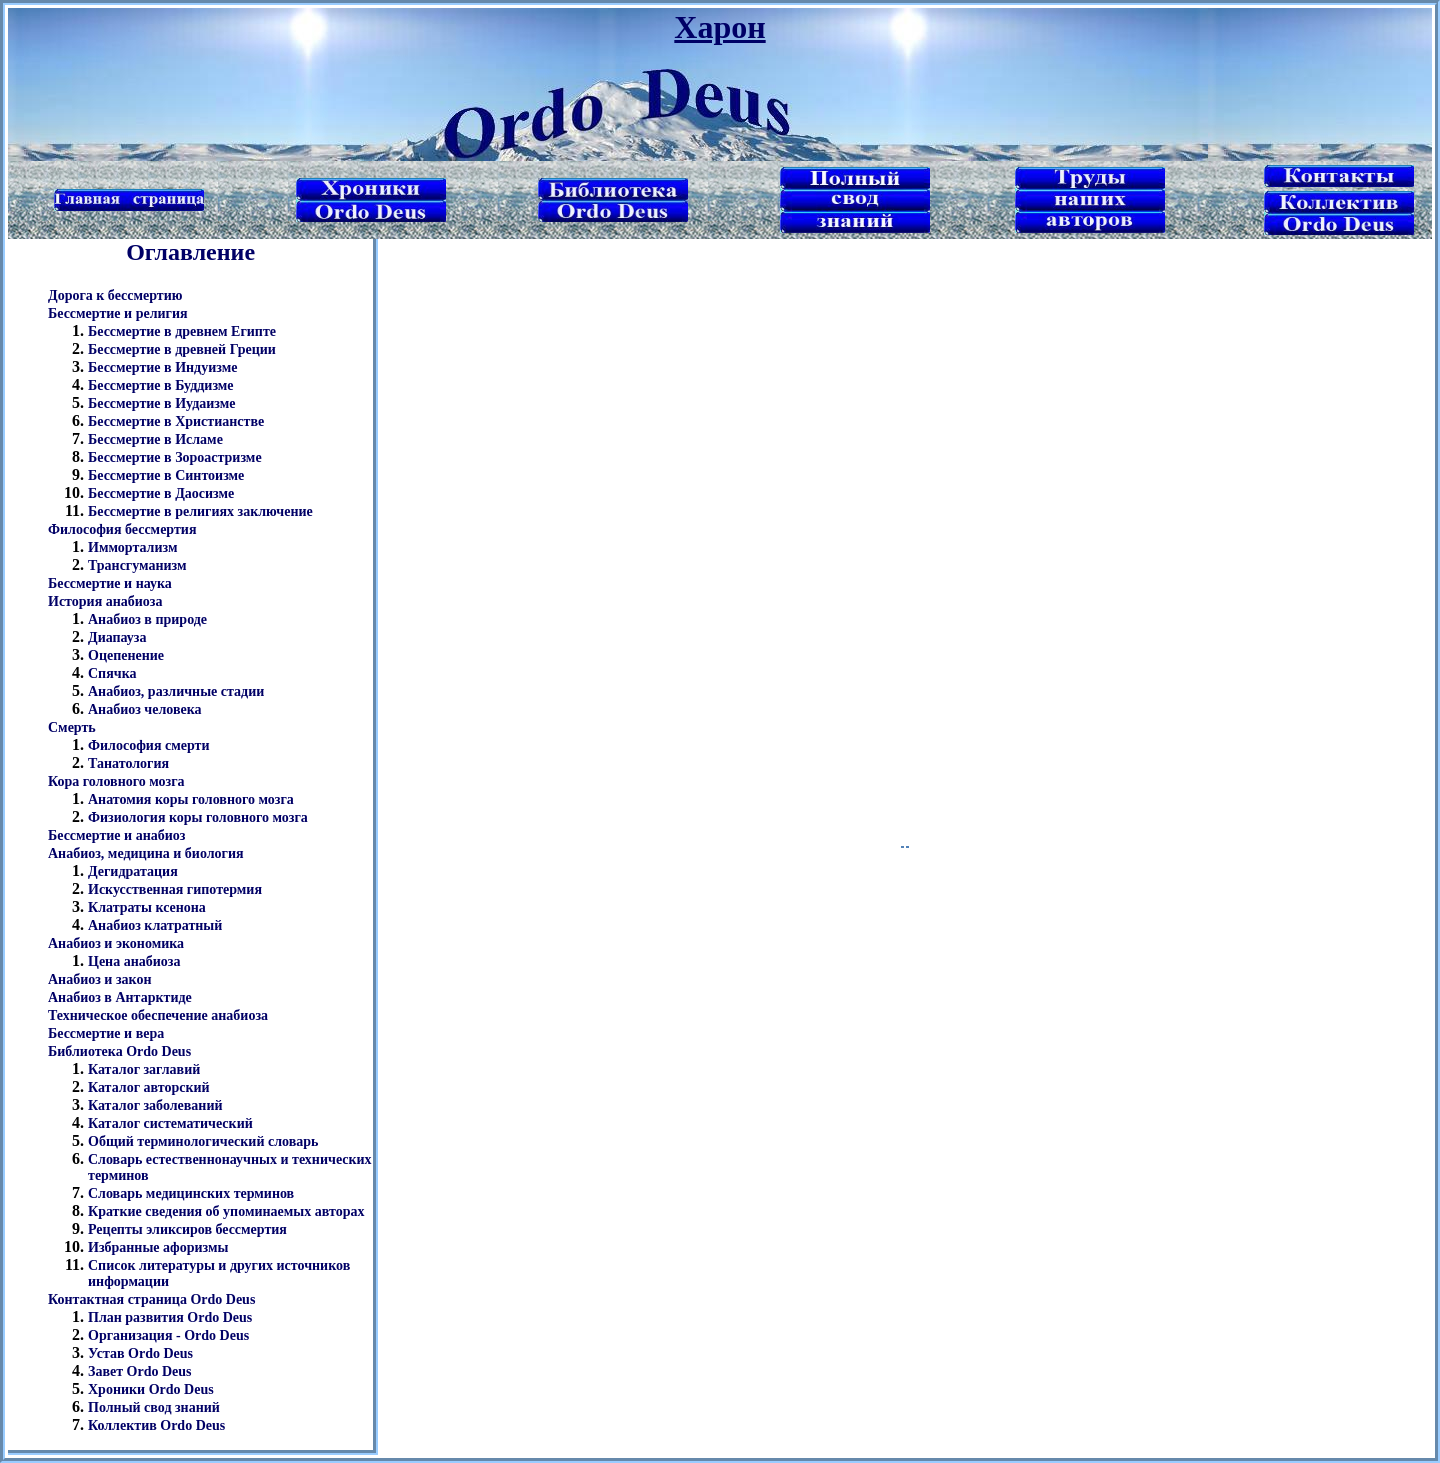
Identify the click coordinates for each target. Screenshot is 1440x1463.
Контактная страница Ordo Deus (151, 1299)
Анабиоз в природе (147, 619)
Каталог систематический (170, 1123)
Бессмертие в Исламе (155, 439)
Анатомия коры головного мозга (191, 799)
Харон (719, 27)
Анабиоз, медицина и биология (146, 853)
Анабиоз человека (145, 709)
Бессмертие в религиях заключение (200, 511)
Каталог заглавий (144, 1069)
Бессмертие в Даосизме (161, 493)
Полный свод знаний (154, 1407)
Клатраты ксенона (147, 907)
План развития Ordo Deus (170, 1317)
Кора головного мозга (116, 781)
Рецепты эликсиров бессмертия (187, 1229)
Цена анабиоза (134, 961)
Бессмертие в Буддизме (161, 385)
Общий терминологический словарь (203, 1141)
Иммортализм (132, 547)
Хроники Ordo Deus (151, 1389)
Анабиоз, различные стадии (176, 691)
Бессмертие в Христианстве (176, 421)
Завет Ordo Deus (140, 1371)
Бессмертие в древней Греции (182, 349)
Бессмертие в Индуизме (162, 367)
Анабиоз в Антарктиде (120, 997)
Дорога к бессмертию (115, 295)
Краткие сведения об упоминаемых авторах (226, 1211)
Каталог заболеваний (155, 1105)
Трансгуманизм (137, 565)
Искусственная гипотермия (175, 889)
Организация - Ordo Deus (168, 1335)
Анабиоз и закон (100, 979)
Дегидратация (133, 871)
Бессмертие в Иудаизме (161, 403)
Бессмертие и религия (118, 313)
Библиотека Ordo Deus (119, 1051)
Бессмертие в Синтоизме (166, 475)
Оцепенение (126, 655)
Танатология (128, 763)
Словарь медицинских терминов (191, 1193)
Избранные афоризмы (158, 1247)
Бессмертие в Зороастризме (175, 457)
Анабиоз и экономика (116, 943)
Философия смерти (149, 745)
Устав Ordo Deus (140, 1353)
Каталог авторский (149, 1087)
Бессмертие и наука (110, 583)
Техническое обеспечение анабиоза (158, 1015)
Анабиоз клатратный (155, 925)
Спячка (112, 673)
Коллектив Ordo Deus (156, 1425)
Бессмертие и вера (106, 1033)
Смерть (72, 727)
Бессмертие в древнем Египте (182, 331)
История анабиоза (105, 601)
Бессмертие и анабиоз (116, 835)
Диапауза (117, 637)
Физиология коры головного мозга (198, 817)
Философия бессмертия (122, 529)
